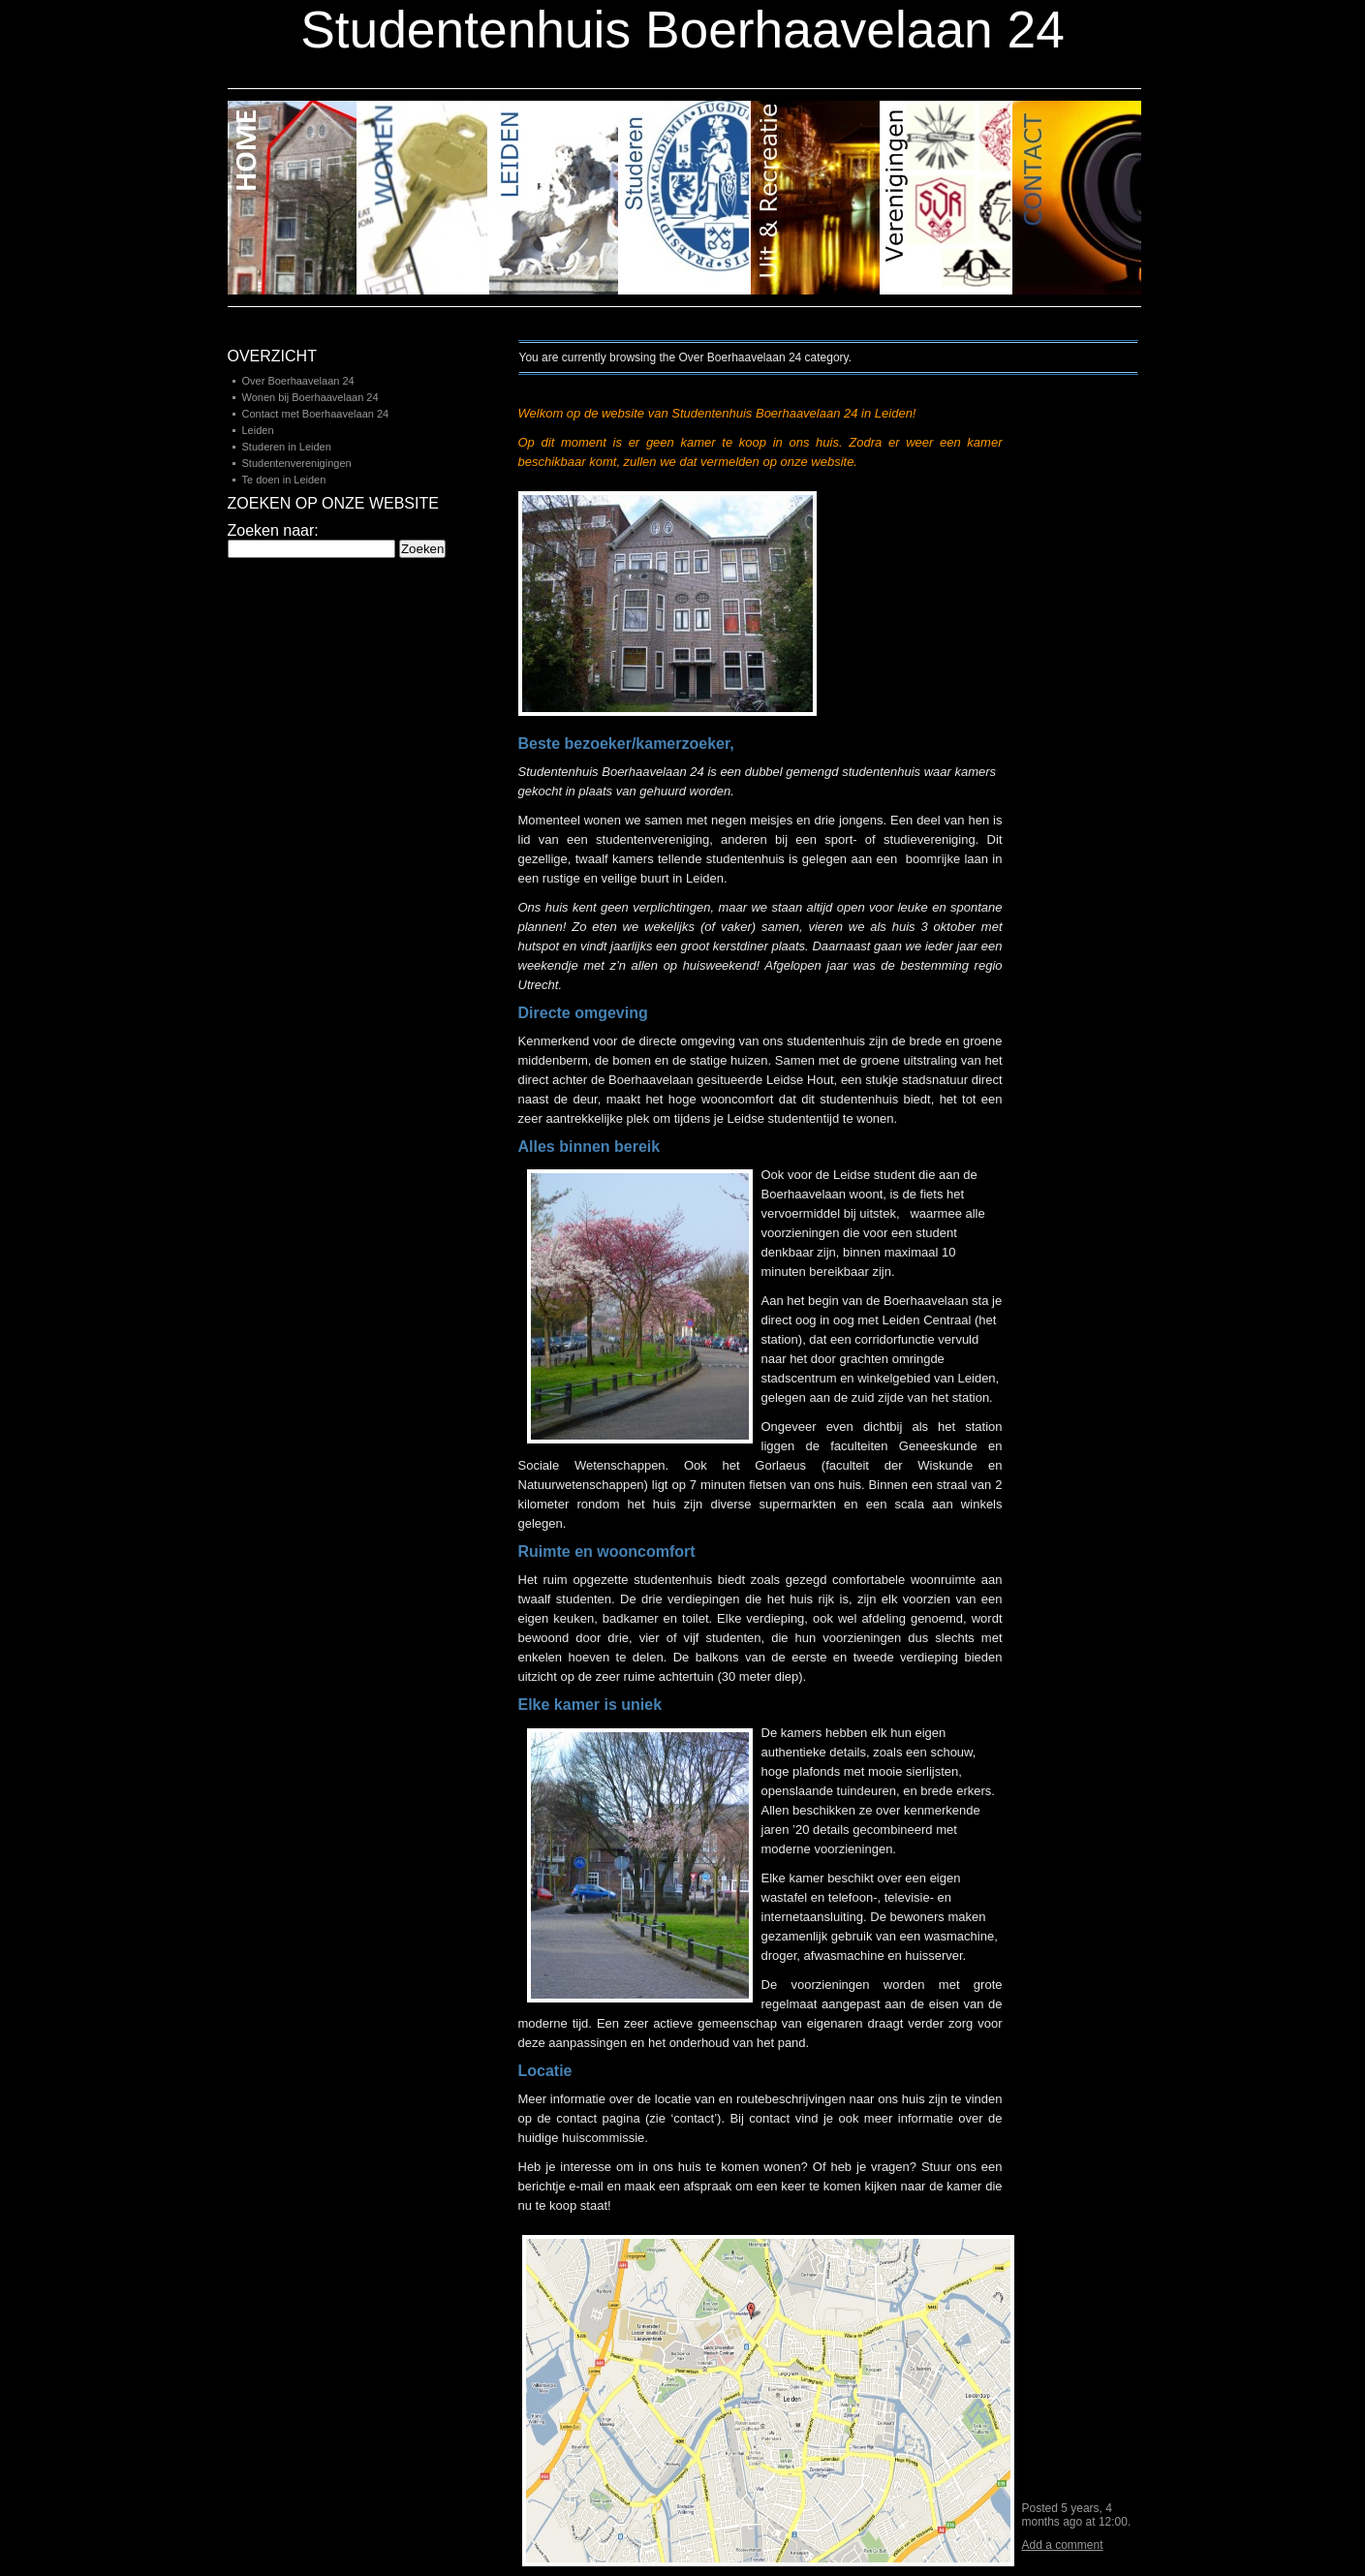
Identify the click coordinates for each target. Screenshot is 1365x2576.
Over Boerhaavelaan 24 (298, 381)
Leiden (554, 198)
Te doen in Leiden (284, 479)
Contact (1076, 198)
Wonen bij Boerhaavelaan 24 (310, 397)
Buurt (423, 198)
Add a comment (1062, 2545)
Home (293, 198)
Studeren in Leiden (286, 446)
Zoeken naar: (273, 530)
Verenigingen (947, 198)
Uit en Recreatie (816, 198)
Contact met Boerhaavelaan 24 (315, 413)
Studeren (685, 198)
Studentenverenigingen (297, 463)
